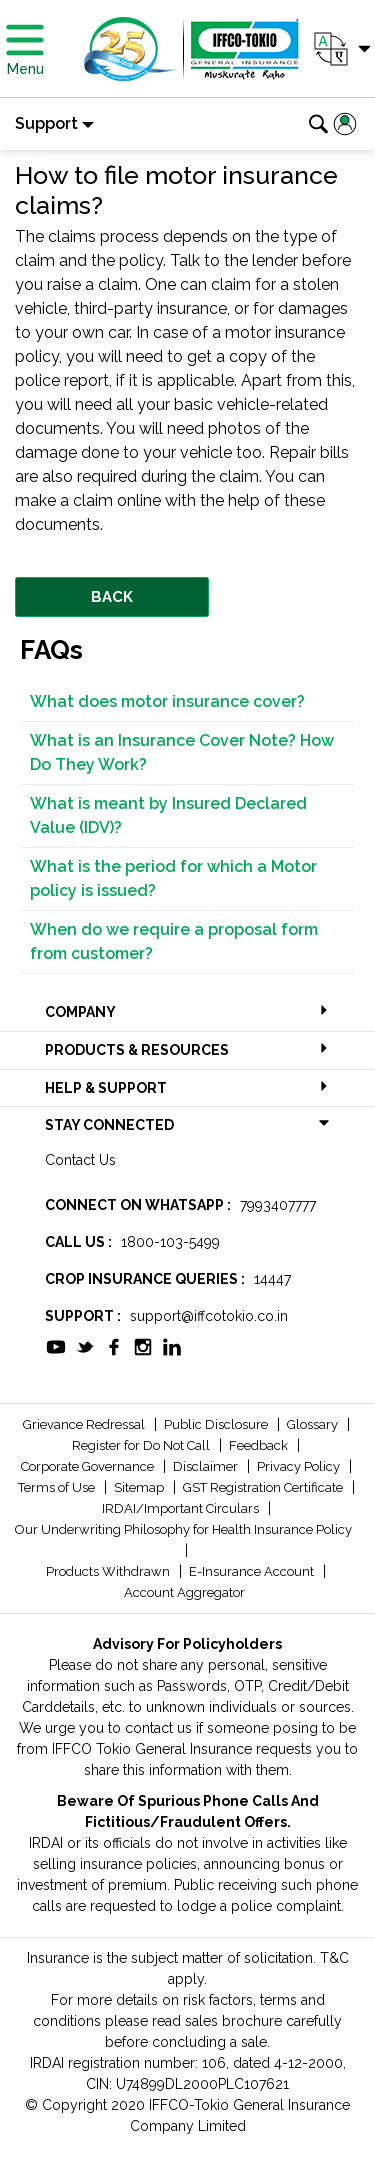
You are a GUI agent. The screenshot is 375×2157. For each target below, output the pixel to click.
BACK (112, 597)
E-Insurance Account (253, 1571)
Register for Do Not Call (142, 1445)
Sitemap (140, 1487)
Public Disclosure (217, 1424)
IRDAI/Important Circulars (182, 1508)
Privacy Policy (300, 1466)
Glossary (314, 1424)
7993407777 (278, 1205)
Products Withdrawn (109, 1571)
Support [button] (46, 123)
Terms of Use (58, 1487)
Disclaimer (207, 1466)
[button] (340, 49)
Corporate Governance (89, 1466)
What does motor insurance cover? (167, 701)
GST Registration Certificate (264, 1487)
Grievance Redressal (85, 1424)
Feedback (260, 1445)
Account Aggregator (184, 1592)
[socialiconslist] (56, 1345)
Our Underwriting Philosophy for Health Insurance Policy (183, 1529)
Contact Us (80, 1160)
